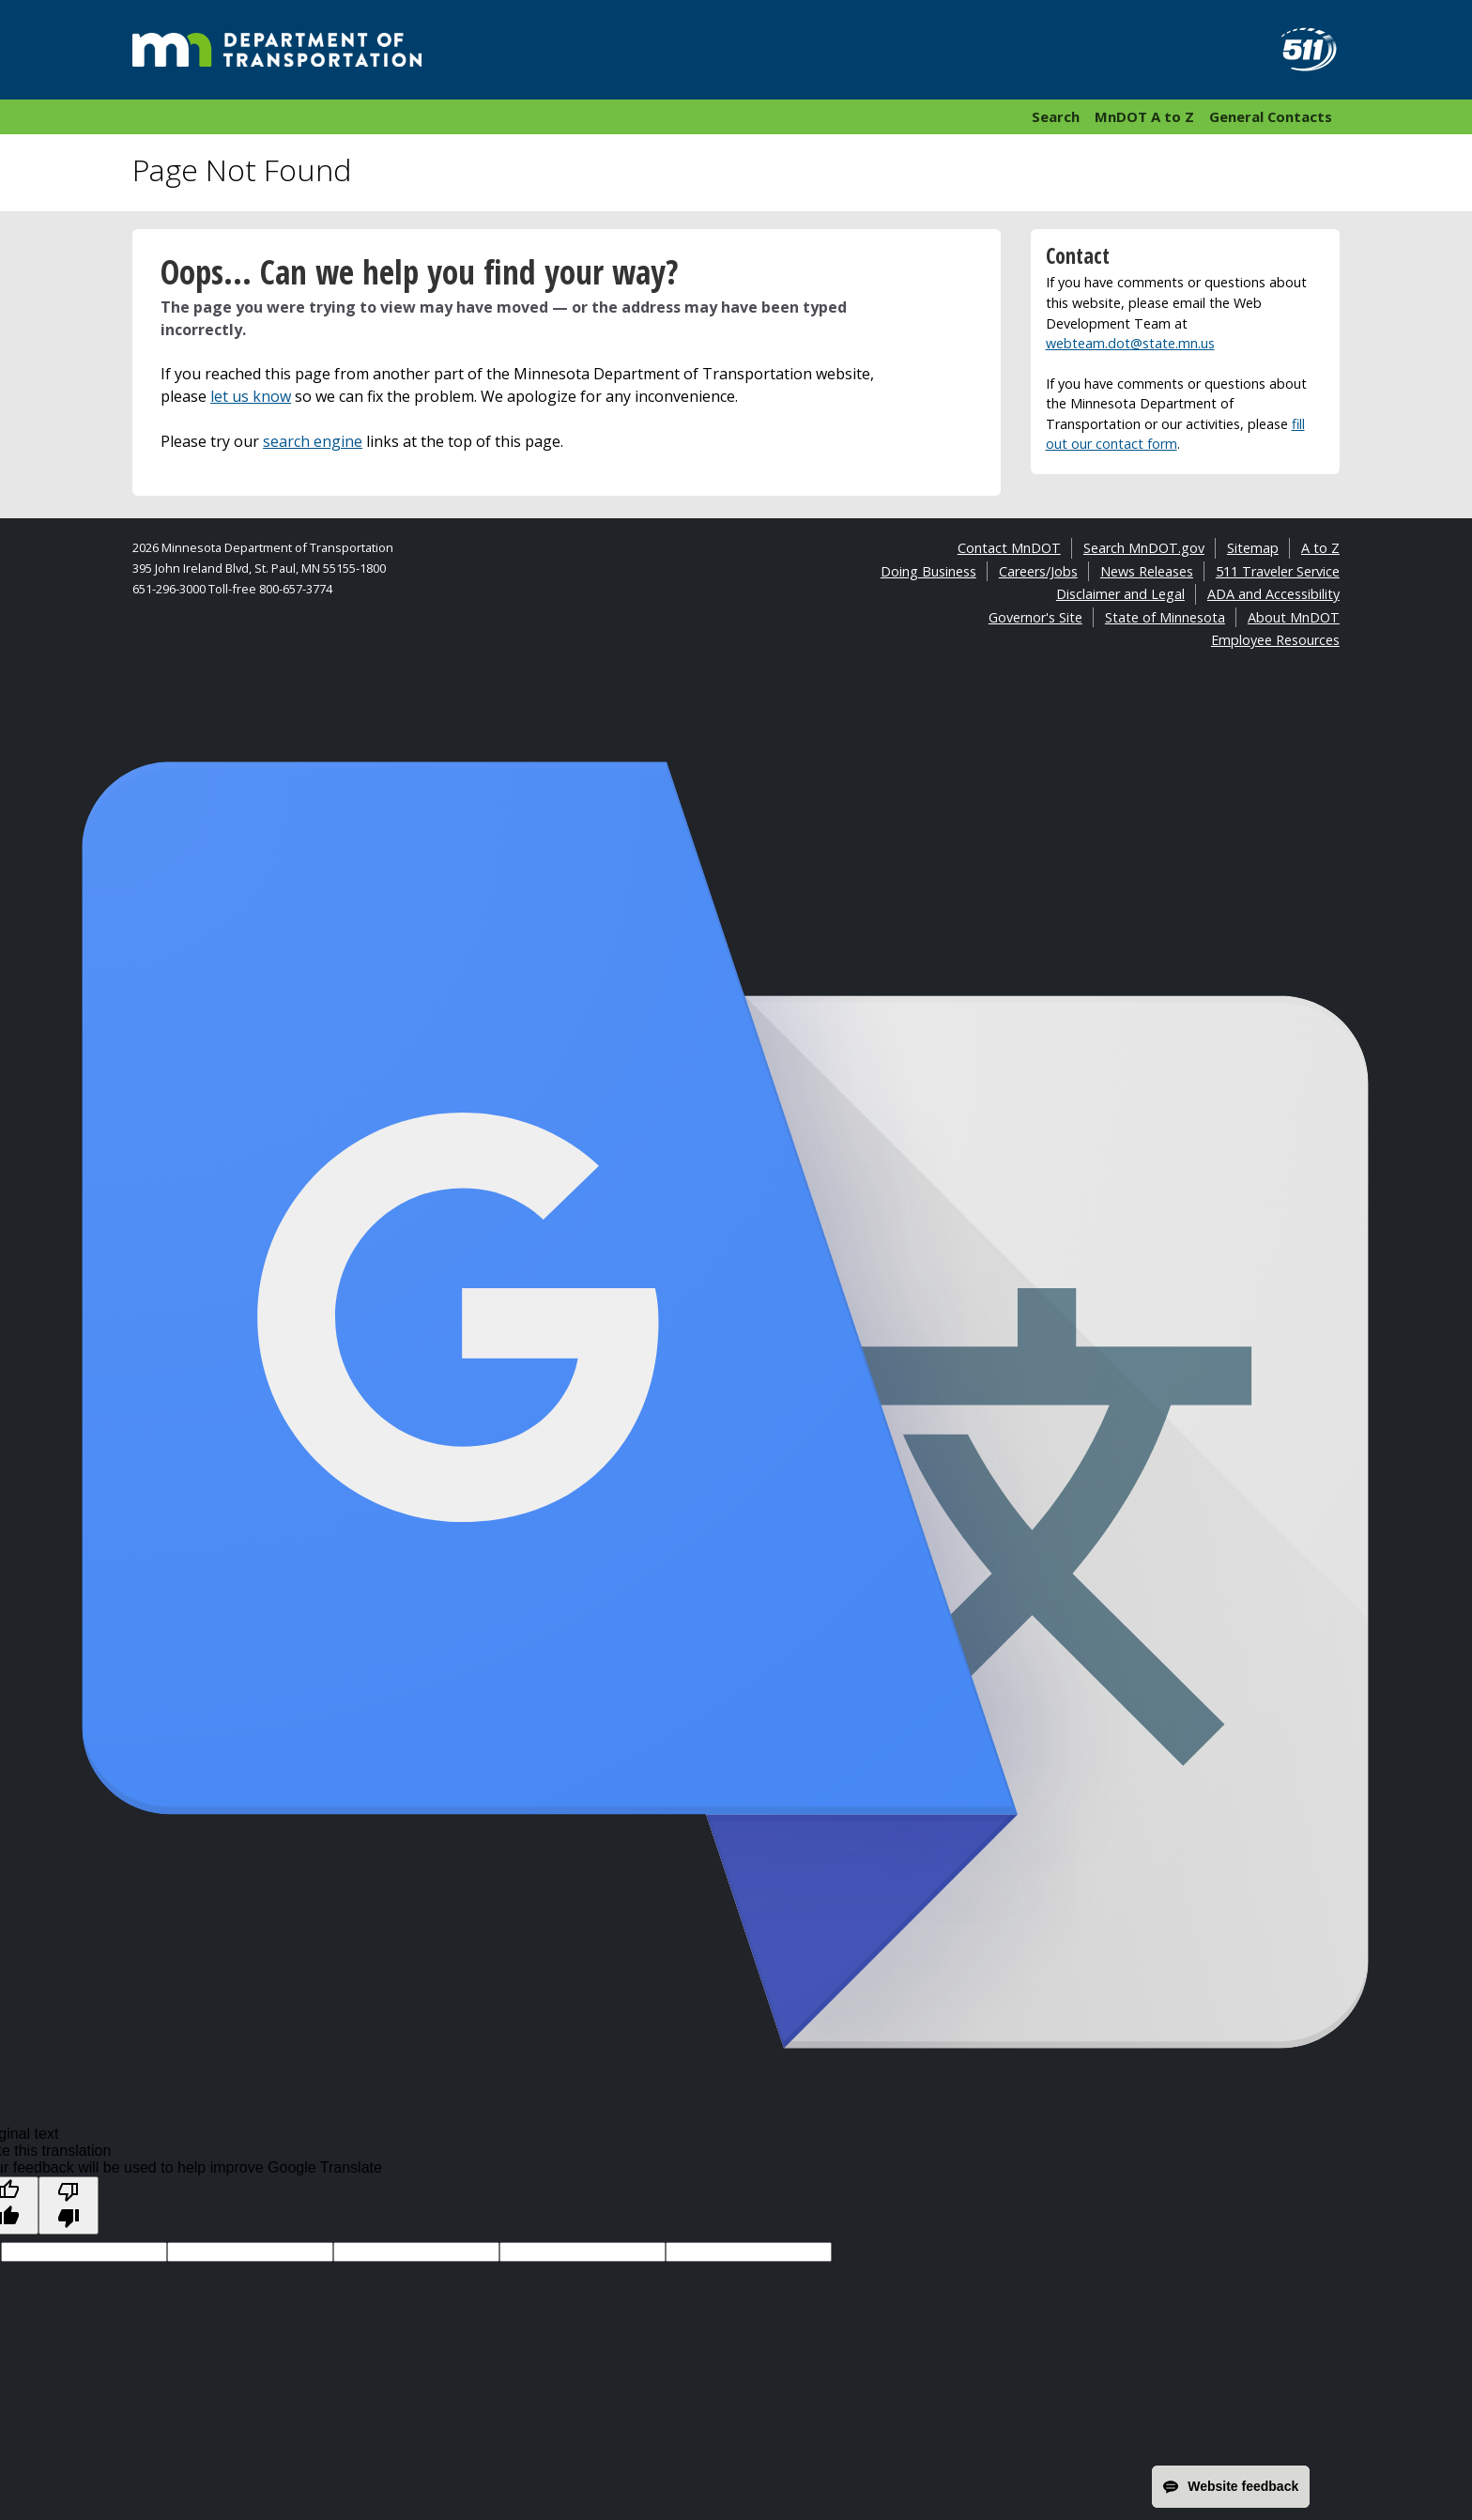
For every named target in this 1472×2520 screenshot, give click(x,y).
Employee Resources (1275, 640)
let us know (250, 396)
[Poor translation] (68, 2205)
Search (1056, 116)
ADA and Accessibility (1273, 594)
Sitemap (1253, 548)
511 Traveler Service (1278, 571)
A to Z (1320, 548)
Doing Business (928, 571)
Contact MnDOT (1009, 548)
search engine (312, 441)
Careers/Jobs (1038, 571)
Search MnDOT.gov (1143, 548)
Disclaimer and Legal (1120, 594)
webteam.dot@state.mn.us (1130, 343)
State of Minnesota (1165, 617)
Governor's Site (1035, 617)
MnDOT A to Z (1144, 116)
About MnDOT (1294, 617)
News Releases (1146, 571)
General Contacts (1270, 116)
